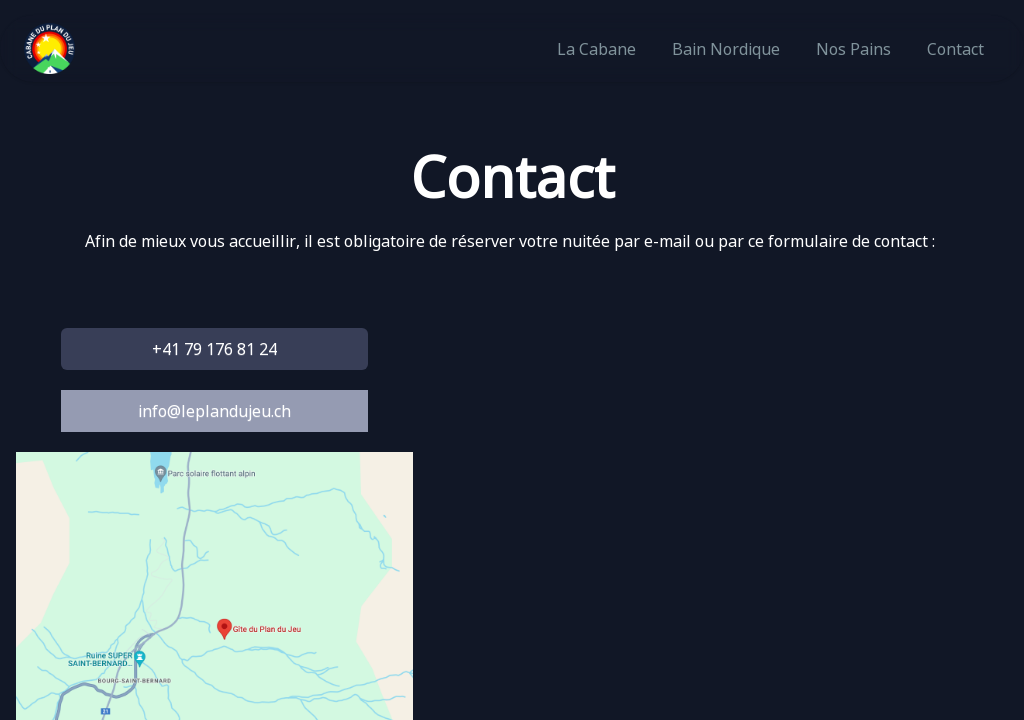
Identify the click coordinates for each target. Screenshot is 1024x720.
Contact (955, 49)
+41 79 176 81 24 (214, 349)
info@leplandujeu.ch (214, 411)
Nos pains (853, 49)
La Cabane (596, 49)
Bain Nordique (726, 49)
